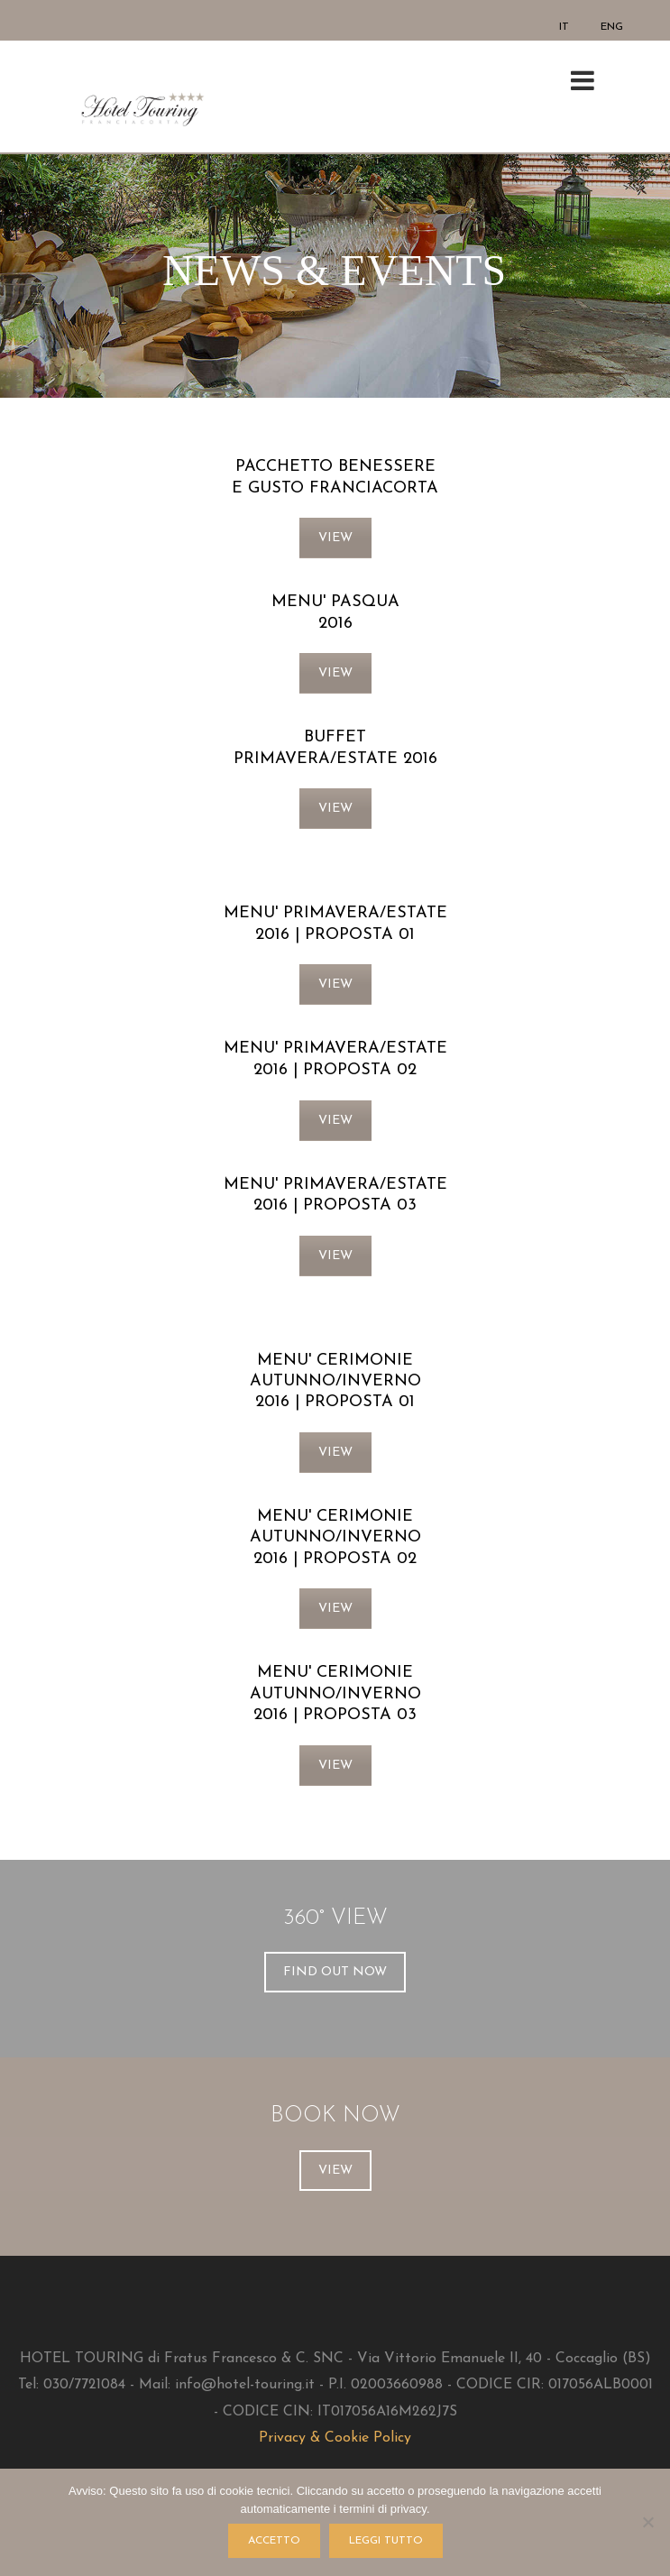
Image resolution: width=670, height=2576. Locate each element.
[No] (647, 2522)
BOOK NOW (335, 2116)
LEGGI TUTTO (386, 2540)
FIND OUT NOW (335, 1972)
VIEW (335, 538)
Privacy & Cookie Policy (335, 2438)
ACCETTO (274, 2540)
